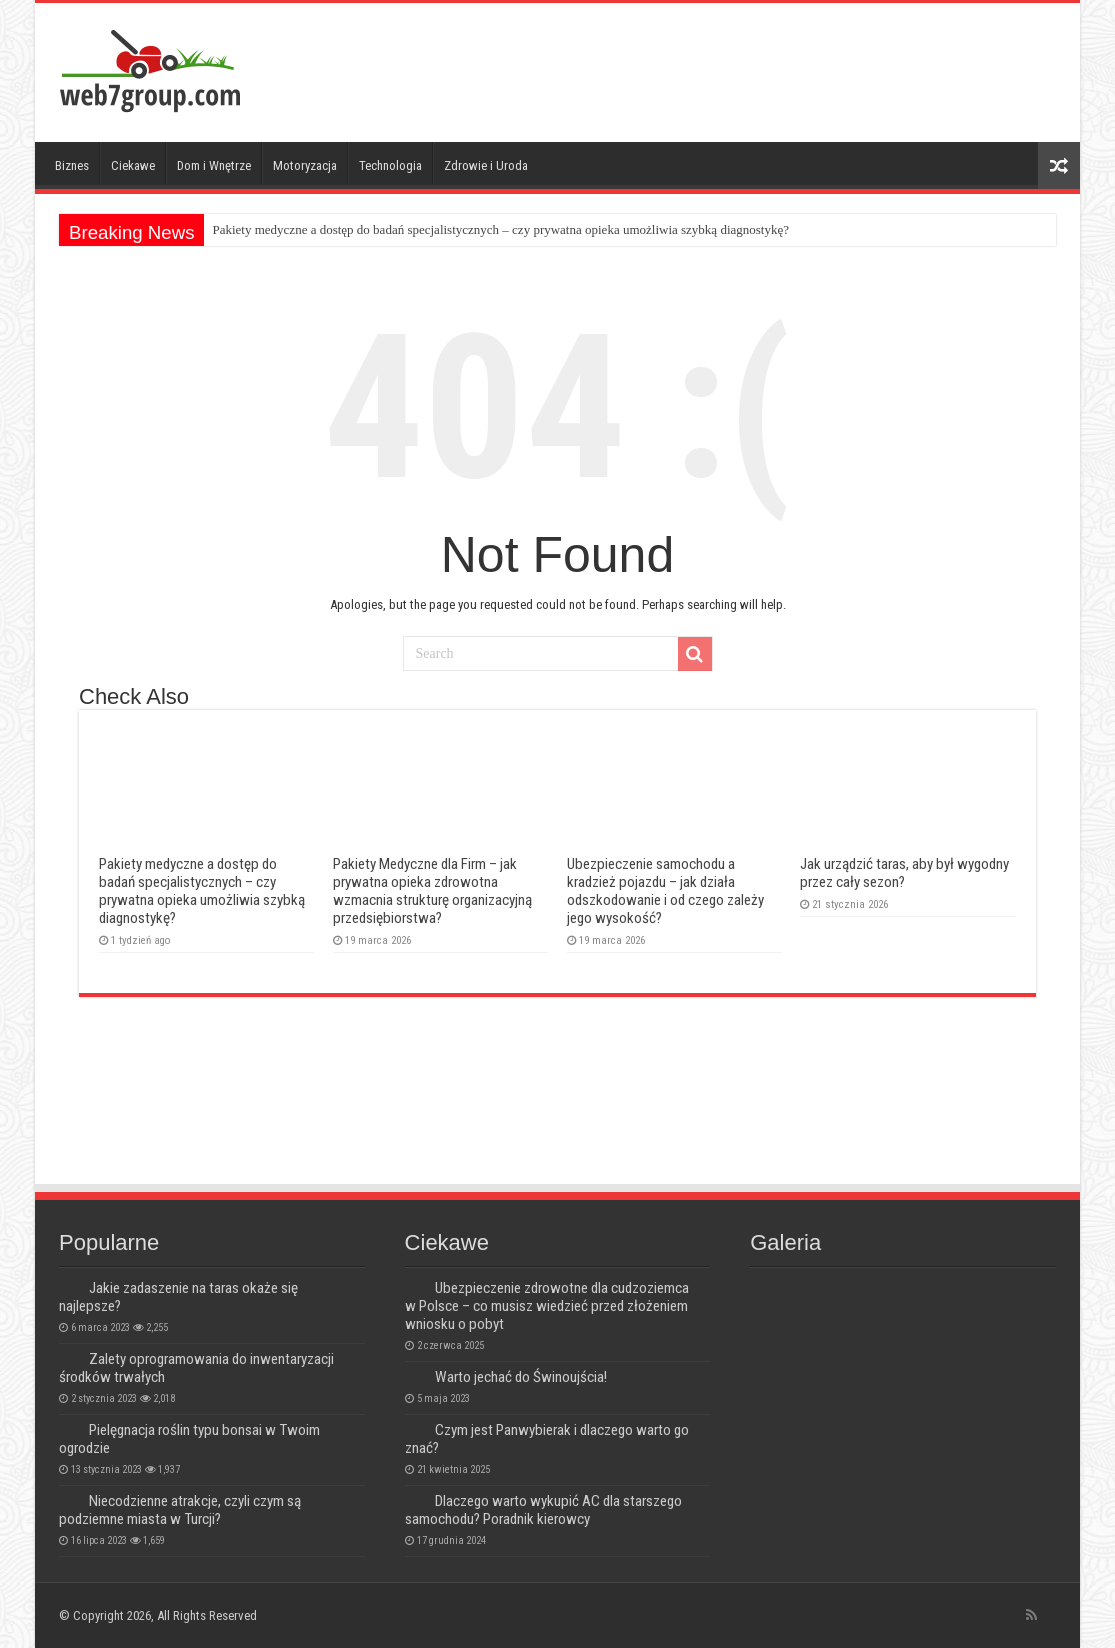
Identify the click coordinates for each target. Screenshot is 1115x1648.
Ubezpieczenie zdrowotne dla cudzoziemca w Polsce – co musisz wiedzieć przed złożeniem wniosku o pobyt (547, 1306)
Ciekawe (133, 165)
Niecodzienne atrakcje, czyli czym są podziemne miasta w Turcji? (180, 1510)
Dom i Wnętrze (214, 165)
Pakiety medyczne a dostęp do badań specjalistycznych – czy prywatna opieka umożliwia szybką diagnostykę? (500, 229)
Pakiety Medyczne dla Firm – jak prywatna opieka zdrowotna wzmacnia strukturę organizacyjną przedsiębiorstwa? (432, 891)
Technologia (390, 165)
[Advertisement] (701, 68)
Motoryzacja (305, 165)
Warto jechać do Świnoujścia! (521, 1377)
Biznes (72, 165)
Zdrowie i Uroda (486, 165)
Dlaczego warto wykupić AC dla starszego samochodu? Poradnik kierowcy (543, 1510)
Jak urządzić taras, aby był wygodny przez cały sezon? (904, 873)
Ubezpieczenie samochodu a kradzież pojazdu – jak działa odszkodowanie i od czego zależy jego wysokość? (665, 891)
